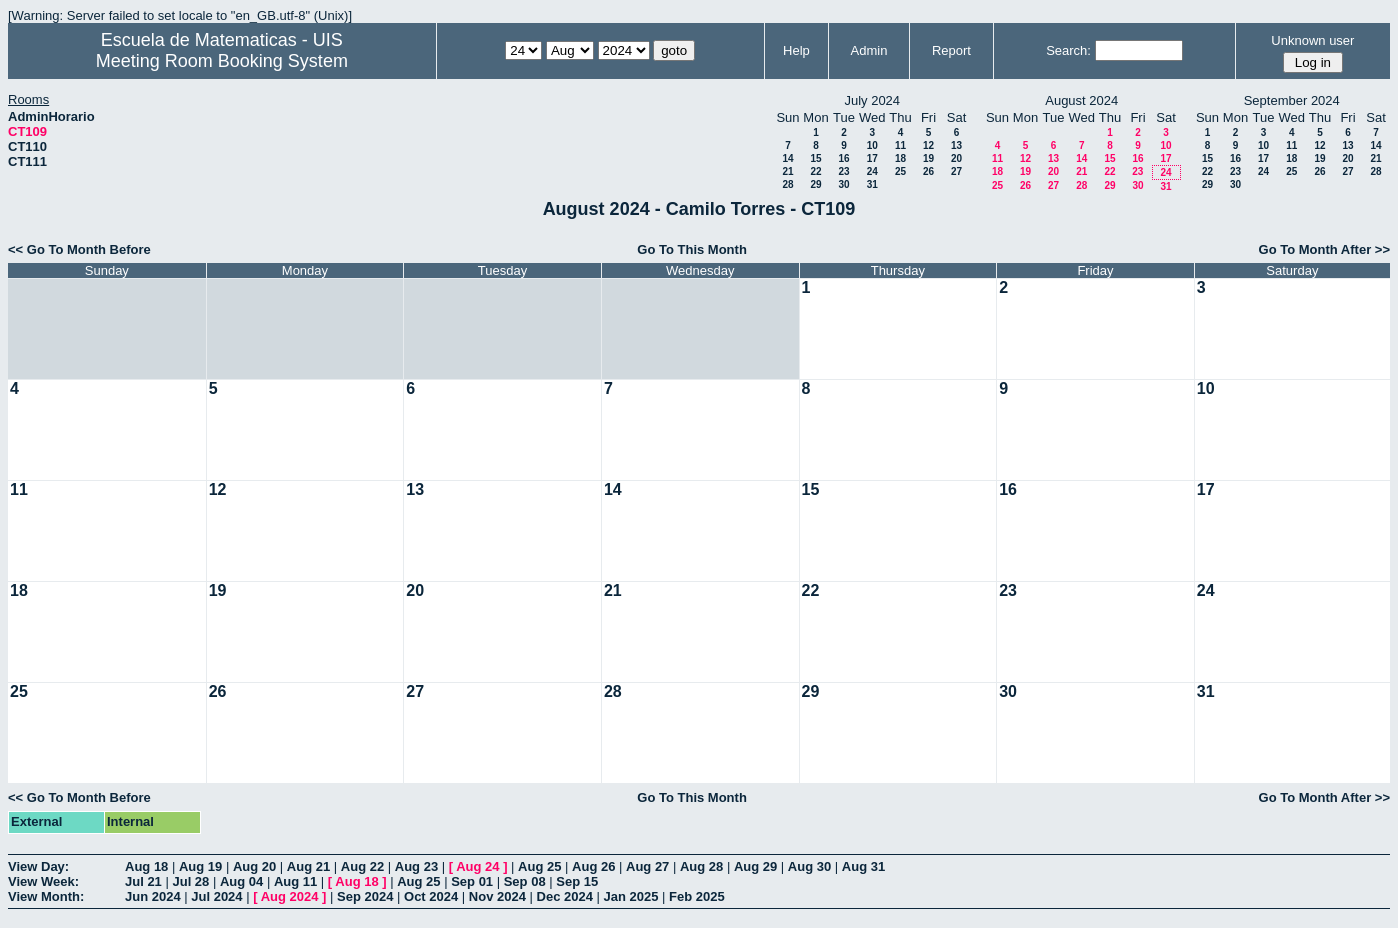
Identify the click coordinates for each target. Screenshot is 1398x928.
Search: (1068, 50)
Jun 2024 (153, 896)
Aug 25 (539, 866)
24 (872, 171)
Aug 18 (146, 866)
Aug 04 (241, 881)
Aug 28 (701, 866)
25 (900, 171)
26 (928, 171)
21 (787, 171)
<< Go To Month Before (79, 249)
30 (843, 184)
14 (787, 158)
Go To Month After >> (1324, 249)
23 (843, 171)
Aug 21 (308, 866)
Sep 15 (577, 881)
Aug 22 (362, 866)
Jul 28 (190, 881)
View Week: (43, 881)
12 (928, 145)
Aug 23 (416, 866)
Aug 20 (254, 866)
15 (815, 158)
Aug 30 (809, 866)
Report (951, 50)
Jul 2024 (216, 896)
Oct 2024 (431, 896)
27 (956, 171)
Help (796, 50)
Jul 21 (143, 881)
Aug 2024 (290, 896)
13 (956, 145)
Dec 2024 (565, 896)
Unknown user (1312, 40)
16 (843, 158)
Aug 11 (295, 881)
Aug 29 (755, 866)
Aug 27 (647, 866)
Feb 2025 (697, 896)
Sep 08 (525, 881)
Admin (869, 50)
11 (900, 145)
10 (872, 145)
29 (815, 184)
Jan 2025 (631, 896)
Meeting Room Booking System (222, 61)
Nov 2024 (497, 896)
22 (815, 171)
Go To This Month (692, 249)
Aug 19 (200, 866)
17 (872, 158)
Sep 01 (472, 881)
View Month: (46, 896)
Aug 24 (477, 866)
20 (956, 158)
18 (900, 158)
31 (872, 184)
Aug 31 (863, 866)
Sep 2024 (365, 896)
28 (787, 184)
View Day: (38, 866)
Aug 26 (593, 866)
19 (928, 158)
